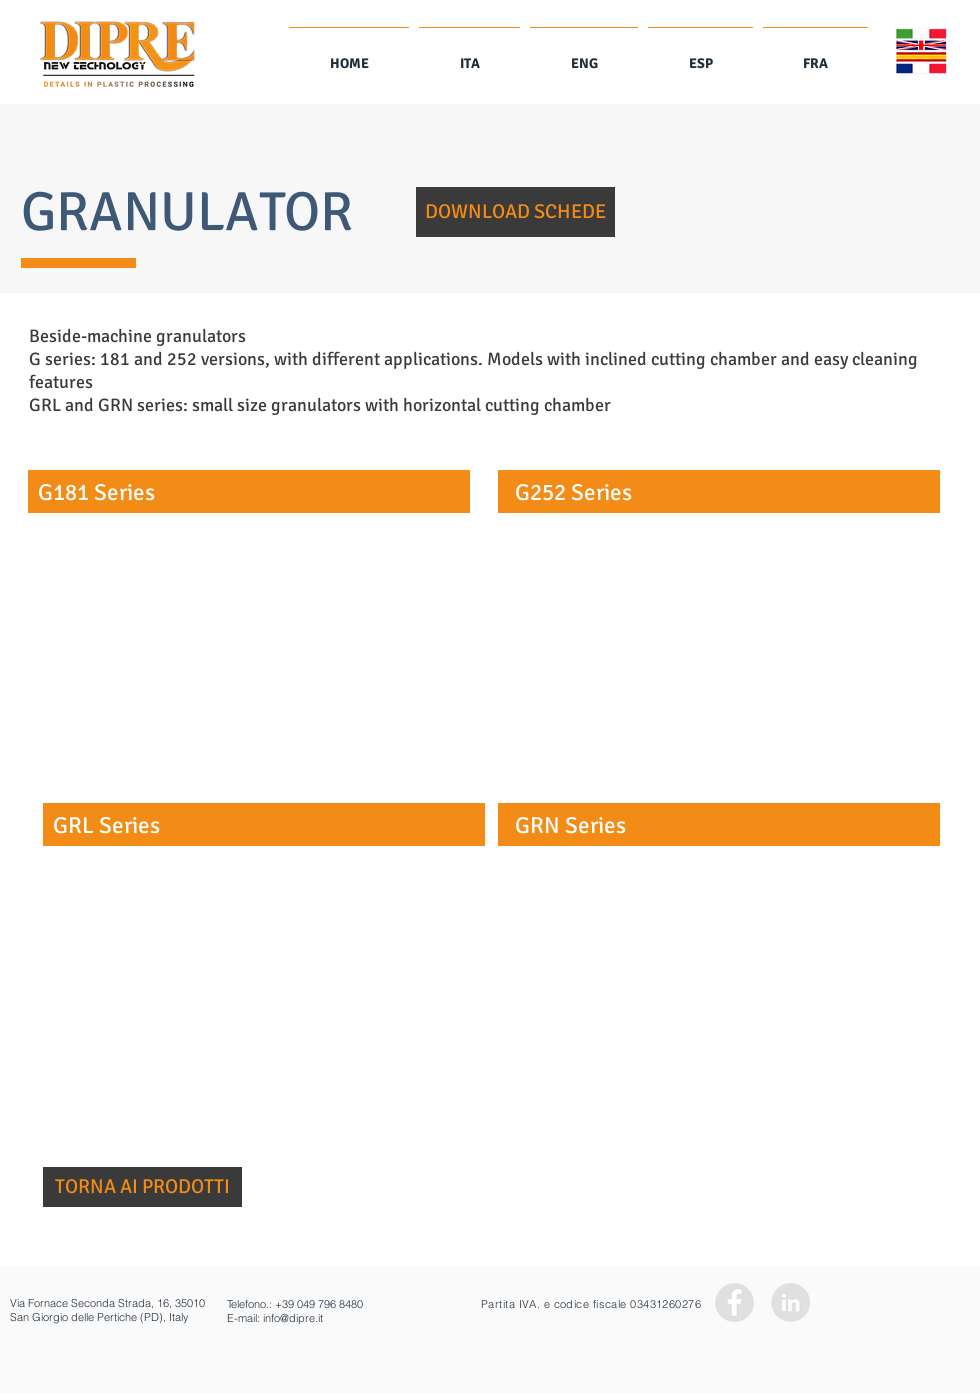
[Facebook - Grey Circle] (734, 1302)
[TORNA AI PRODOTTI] (142, 1187)
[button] (515, 212)
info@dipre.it (293, 1318)
